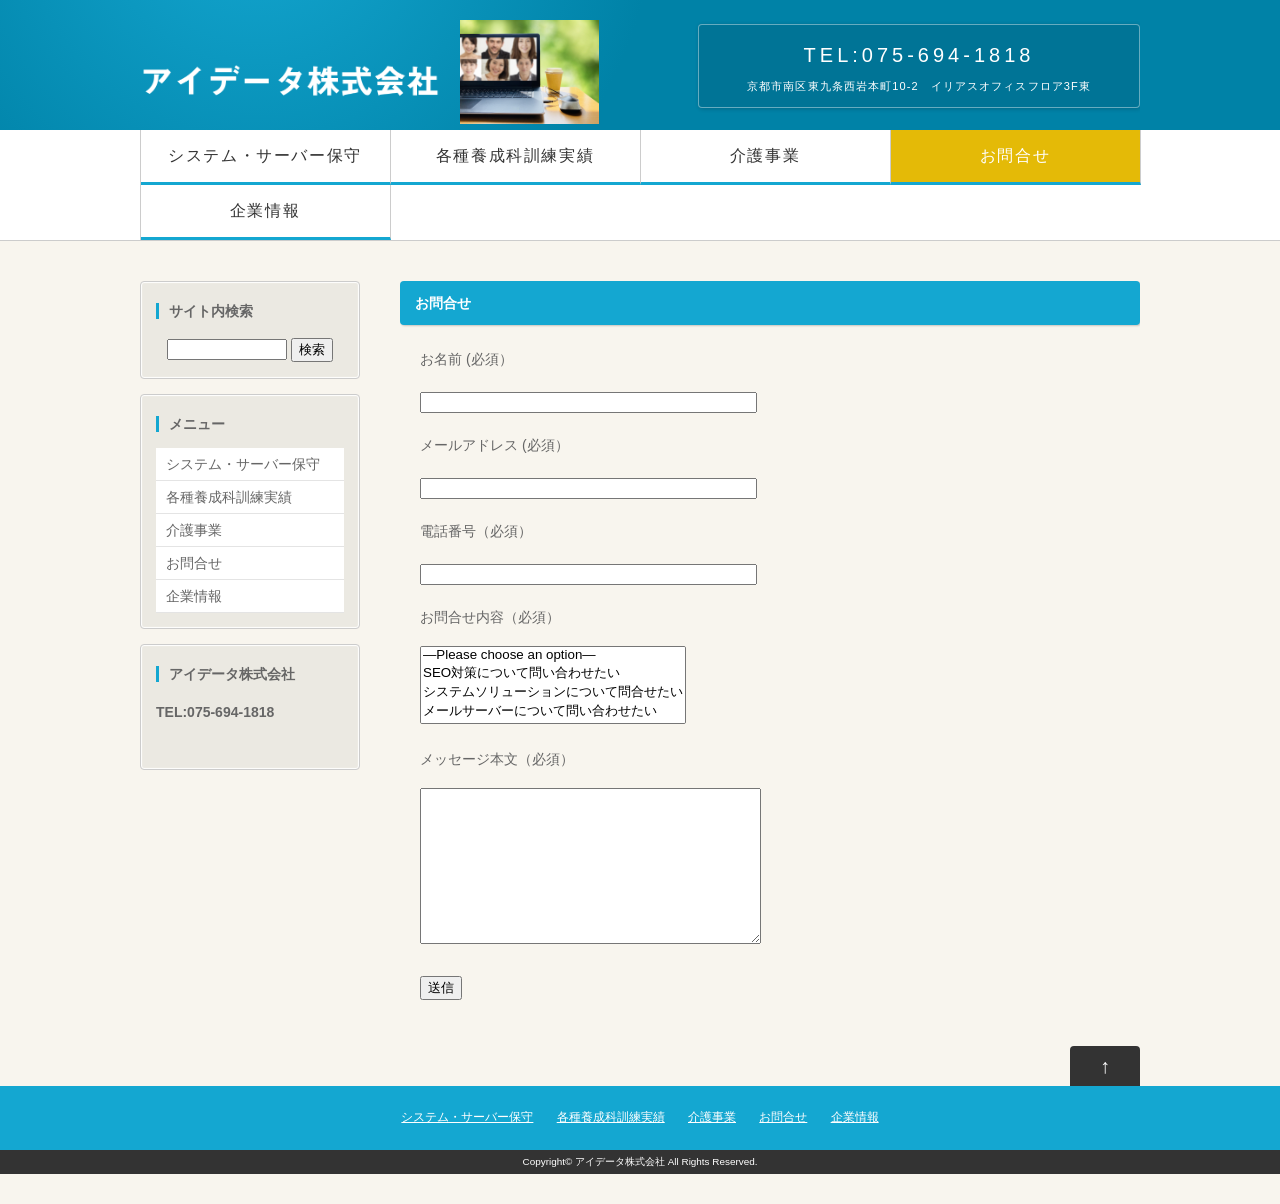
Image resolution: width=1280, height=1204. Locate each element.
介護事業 (765, 155)
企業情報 (265, 210)
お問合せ (1015, 155)
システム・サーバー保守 (265, 155)
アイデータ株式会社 (620, 1191)
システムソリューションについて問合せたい (553, 692)
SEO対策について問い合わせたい (553, 673)
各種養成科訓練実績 (515, 155)
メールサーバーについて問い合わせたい (553, 711)
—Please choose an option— (553, 655)
